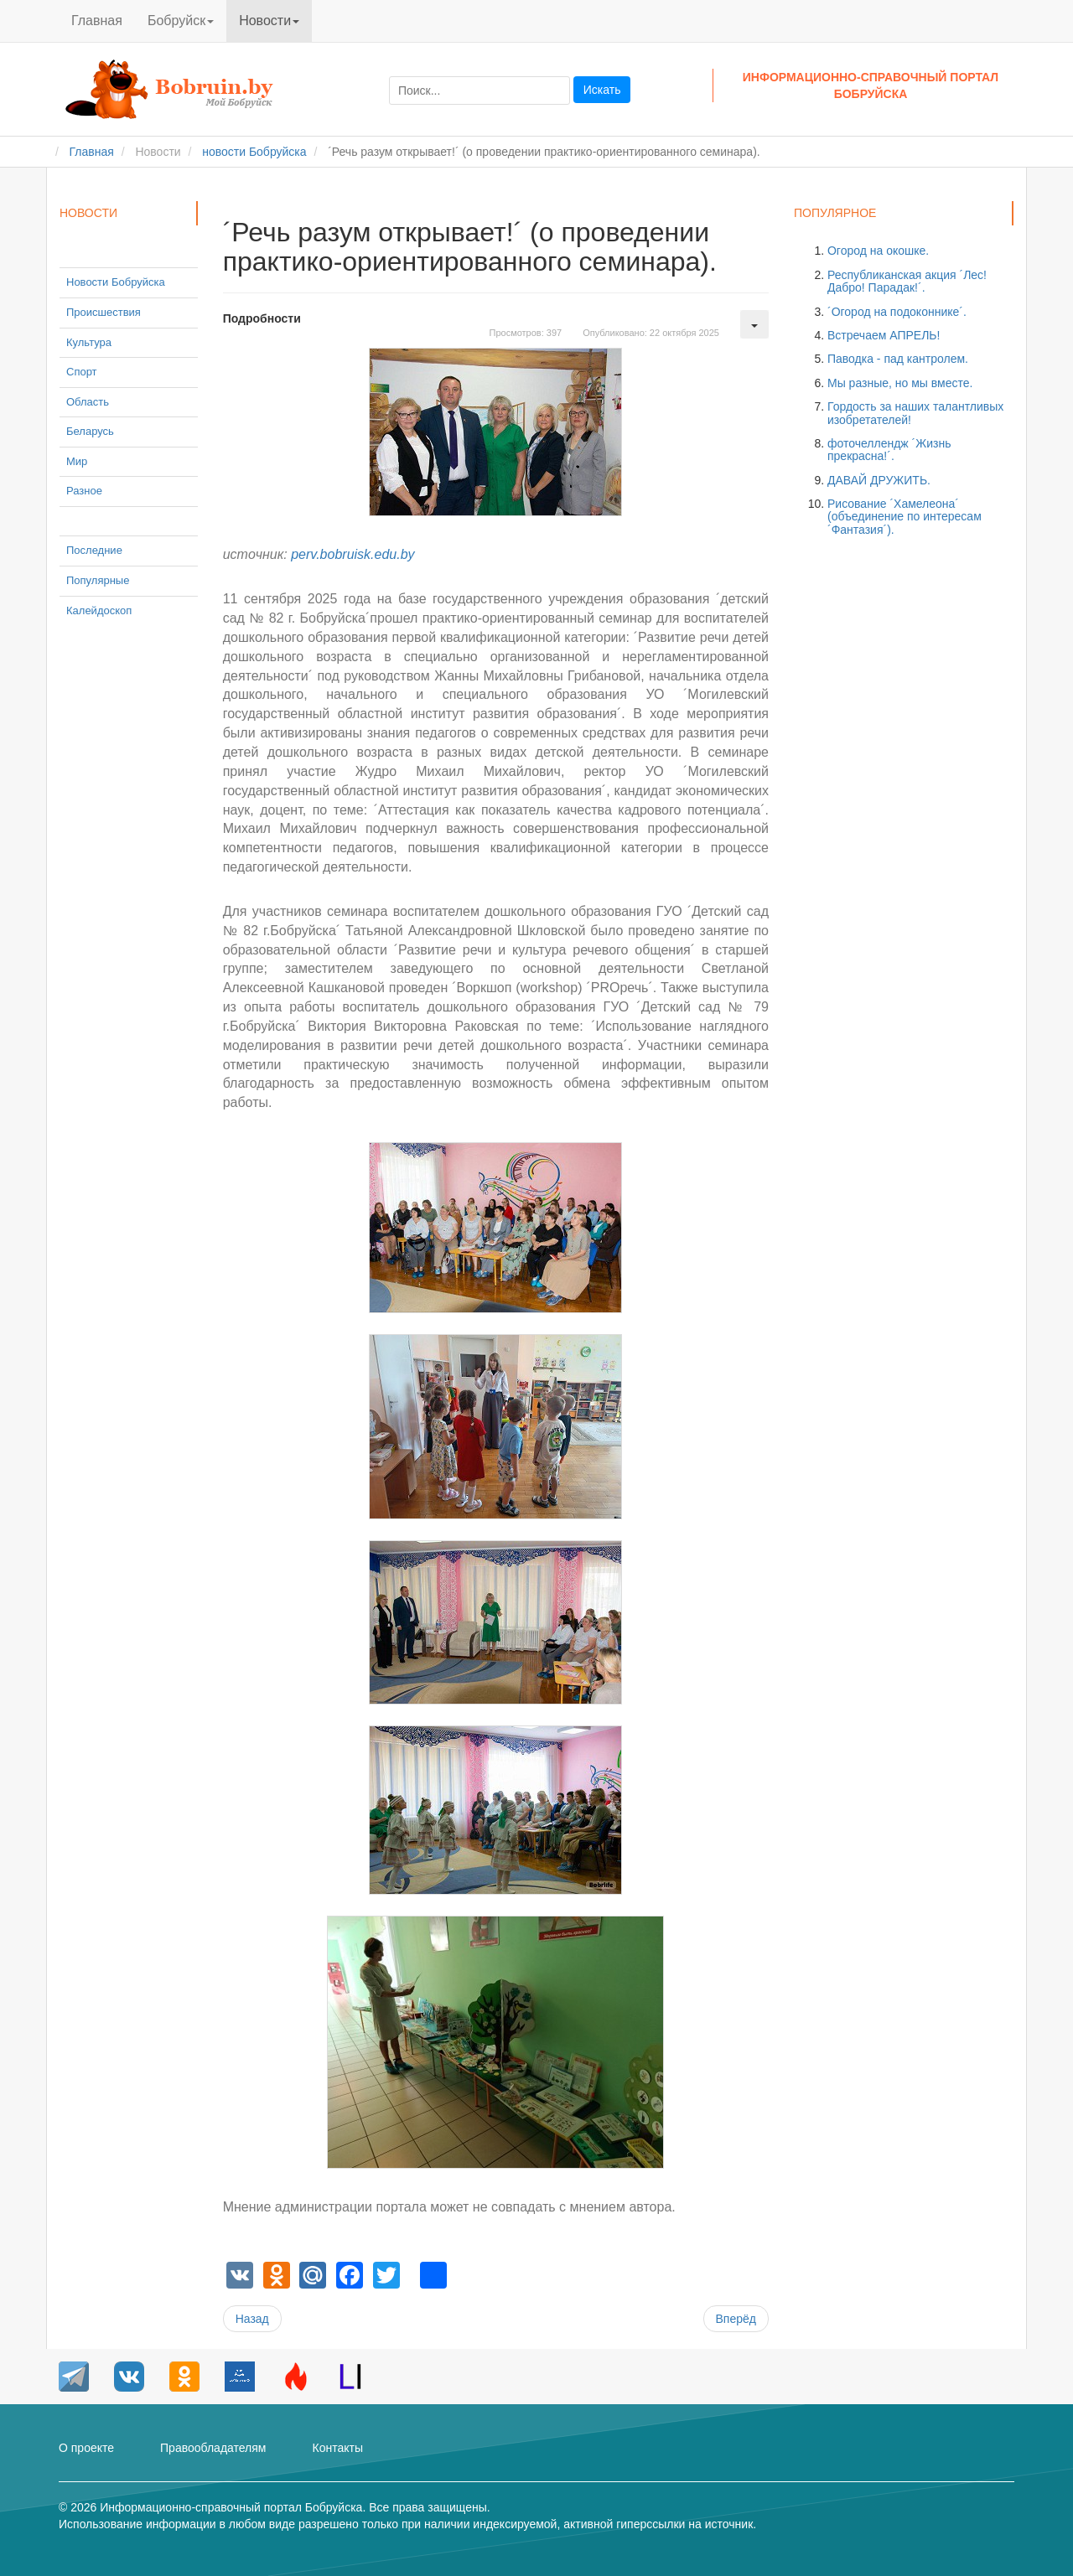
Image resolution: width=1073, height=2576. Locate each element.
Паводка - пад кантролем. (897, 358)
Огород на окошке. (878, 250)
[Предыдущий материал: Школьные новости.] (252, 2318)
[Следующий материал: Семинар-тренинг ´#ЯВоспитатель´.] (736, 2318)
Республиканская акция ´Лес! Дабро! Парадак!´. (907, 281)
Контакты (337, 2447)
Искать (602, 89)
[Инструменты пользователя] (754, 324)
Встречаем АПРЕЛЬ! (883, 335)
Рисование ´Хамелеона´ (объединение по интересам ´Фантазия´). (904, 516)
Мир (76, 461)
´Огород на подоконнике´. (897, 311)
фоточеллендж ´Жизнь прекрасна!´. (889, 450)
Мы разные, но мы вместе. (899, 383)
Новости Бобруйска (115, 282)
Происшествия (103, 312)
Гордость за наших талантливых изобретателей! (915, 413)
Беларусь (90, 431)
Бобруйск (181, 20)
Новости (269, 20)
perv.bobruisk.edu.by (352, 554)
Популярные (97, 580)
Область (87, 402)
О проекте (86, 2447)
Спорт (81, 371)
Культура (88, 342)
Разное (84, 490)
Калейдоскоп (99, 610)
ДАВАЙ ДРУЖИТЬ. (878, 480)
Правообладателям (213, 2447)
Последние (94, 550)
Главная (96, 20)
